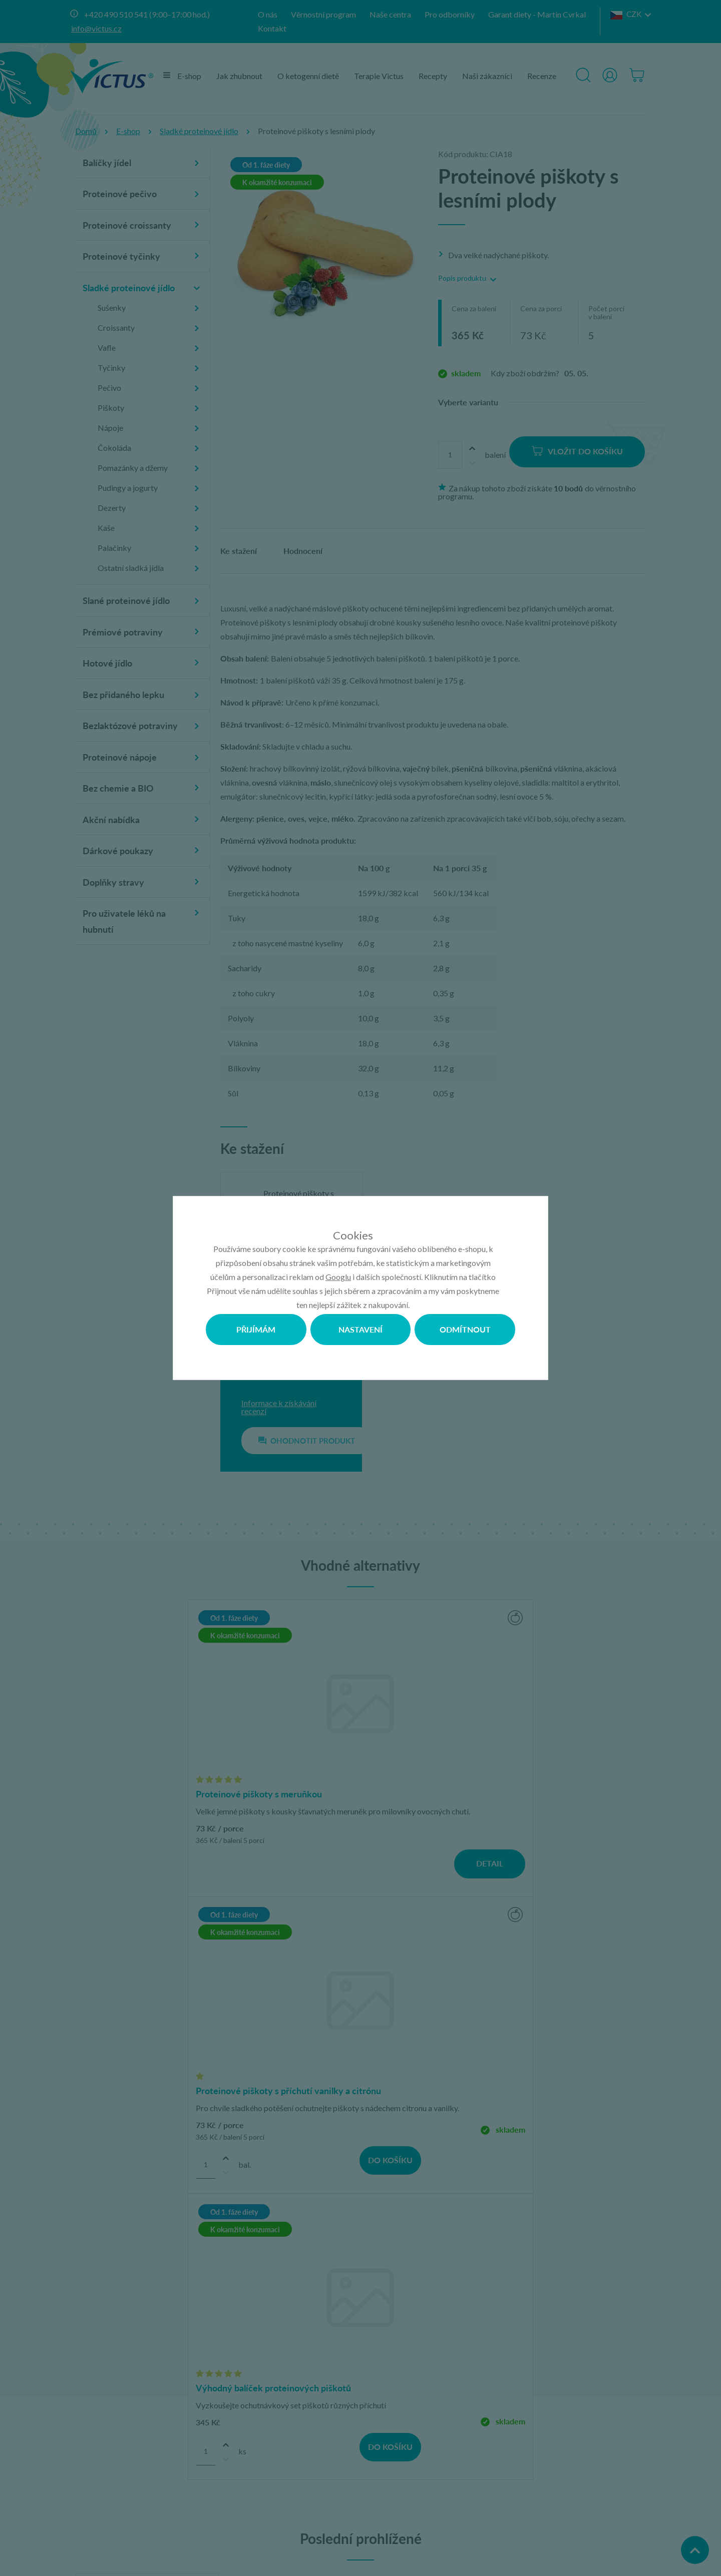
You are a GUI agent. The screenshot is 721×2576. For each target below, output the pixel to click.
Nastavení (360, 1329)
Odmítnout (465, 1329)
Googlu (338, 1276)
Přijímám (255, 1329)
